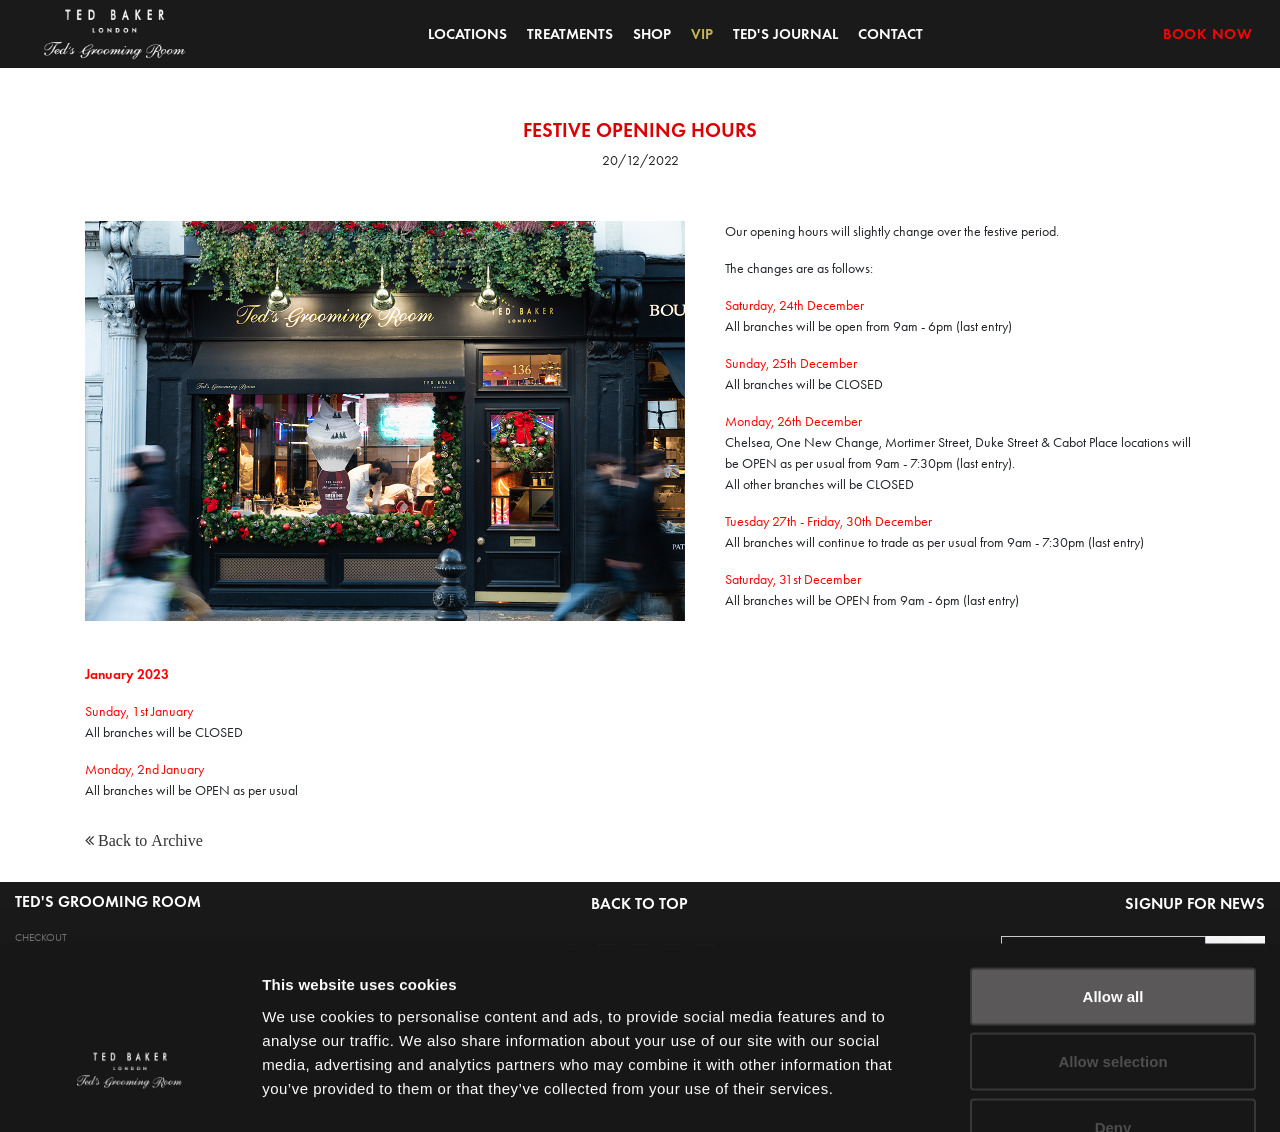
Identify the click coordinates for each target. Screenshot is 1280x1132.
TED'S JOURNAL (785, 34)
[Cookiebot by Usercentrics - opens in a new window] (129, 1093)
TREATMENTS (570, 34)
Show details (1049, 1092)
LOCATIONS (467, 34)
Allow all (1113, 869)
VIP (702, 34)
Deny (1113, 1000)
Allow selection (1112, 935)
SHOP (652, 34)
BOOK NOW (1207, 34)
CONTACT (890, 34)
